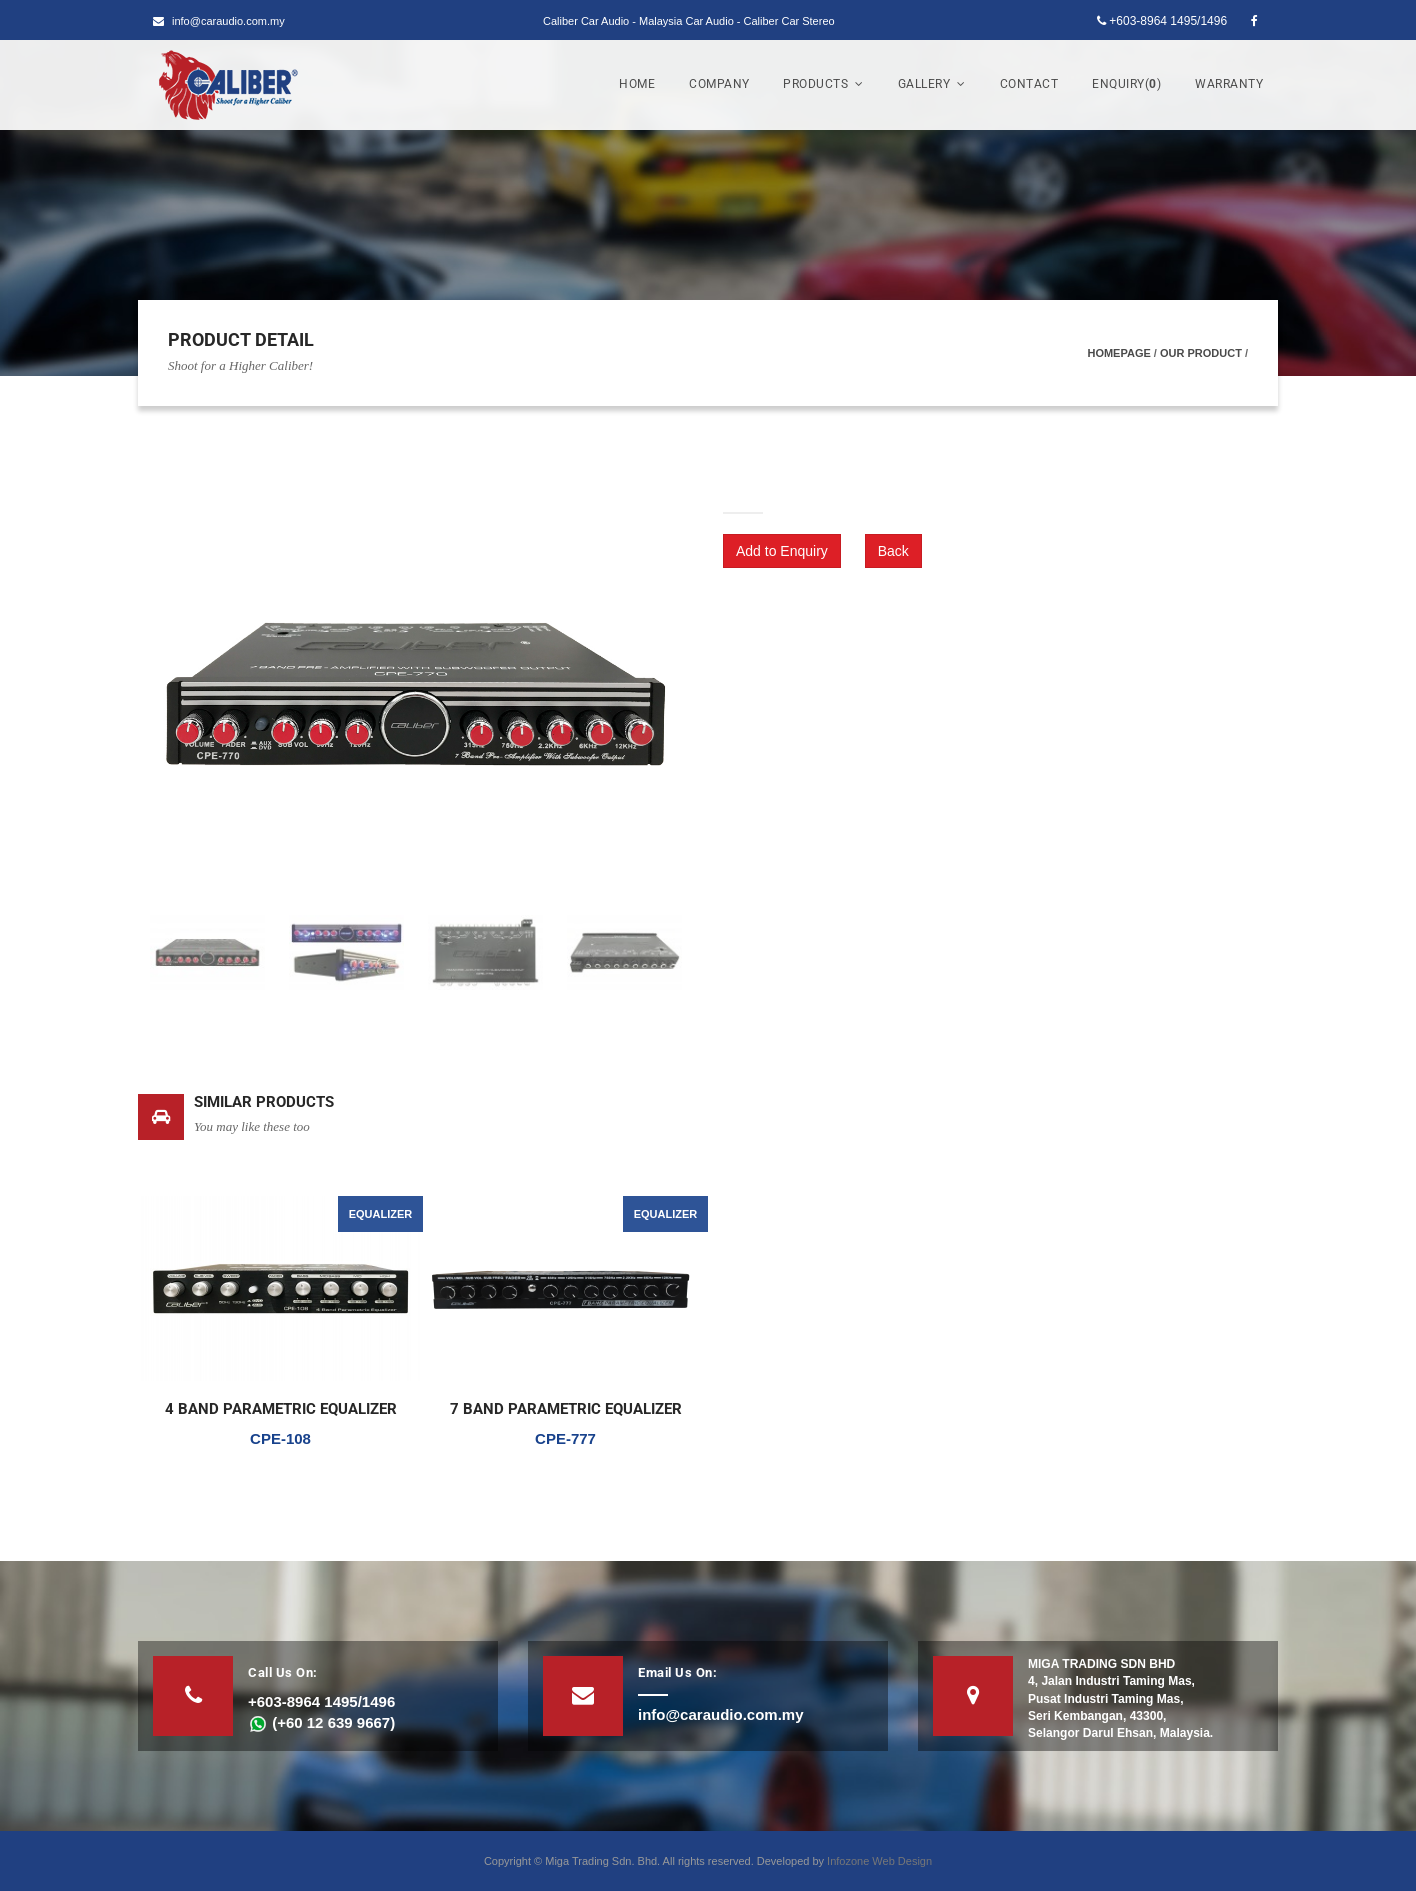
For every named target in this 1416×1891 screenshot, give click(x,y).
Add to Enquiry (782, 551)
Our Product (1201, 353)
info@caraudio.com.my (219, 21)
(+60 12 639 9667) (321, 1722)
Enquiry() (1126, 84)
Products (823, 84)
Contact (1029, 84)
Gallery (932, 84)
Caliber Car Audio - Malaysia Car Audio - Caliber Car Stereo (689, 21)
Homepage (1118, 353)
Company (719, 84)
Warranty (1229, 84)
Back (893, 551)
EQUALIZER (381, 1214)
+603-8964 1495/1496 (1162, 21)
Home (637, 84)
